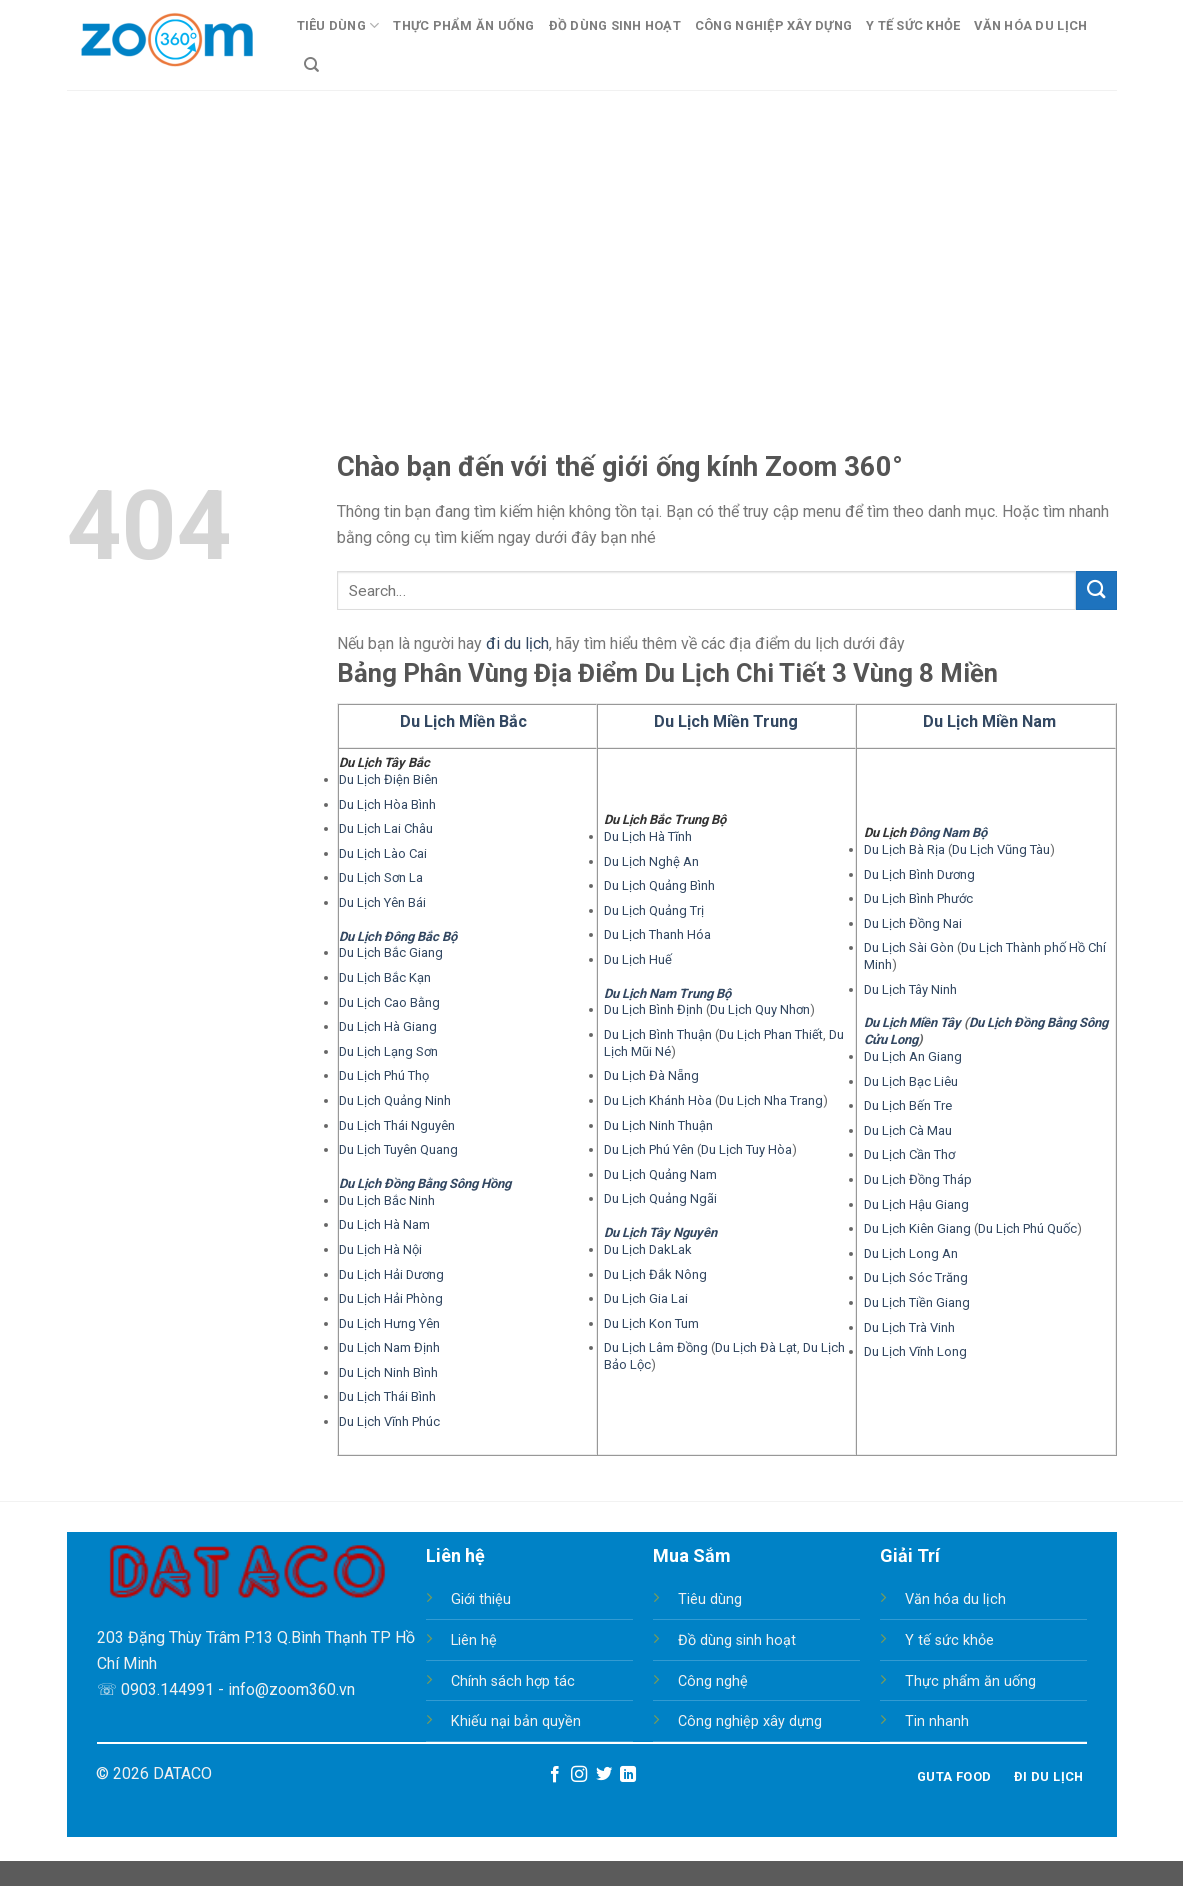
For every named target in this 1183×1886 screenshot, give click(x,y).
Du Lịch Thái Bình (387, 1396)
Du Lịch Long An (911, 1253)
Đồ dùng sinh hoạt (737, 1640)
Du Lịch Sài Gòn (909, 947)
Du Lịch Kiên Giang (917, 1228)
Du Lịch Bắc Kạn (385, 977)
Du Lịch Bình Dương (919, 874)
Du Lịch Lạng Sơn (388, 1051)
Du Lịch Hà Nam (384, 1224)
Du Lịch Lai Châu (386, 828)
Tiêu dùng (710, 1599)
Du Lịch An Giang (913, 1056)
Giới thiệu (481, 1599)
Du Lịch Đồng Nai (913, 923)
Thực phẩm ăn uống (970, 1681)
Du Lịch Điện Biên (388, 779)
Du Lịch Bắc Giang (391, 952)
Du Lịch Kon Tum (651, 1323)
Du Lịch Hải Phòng (391, 1298)
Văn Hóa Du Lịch (1030, 25)
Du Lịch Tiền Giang (917, 1302)
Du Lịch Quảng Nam (660, 1174)
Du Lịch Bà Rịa (904, 849)
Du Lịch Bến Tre (908, 1105)
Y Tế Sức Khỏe (913, 25)
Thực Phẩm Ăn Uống (463, 25)
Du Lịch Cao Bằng (389, 1002)
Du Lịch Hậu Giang (916, 1204)
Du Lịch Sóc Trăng (916, 1277)
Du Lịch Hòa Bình (387, 804)
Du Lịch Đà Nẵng (651, 1075)
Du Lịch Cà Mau (908, 1130)
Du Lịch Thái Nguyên (397, 1125)
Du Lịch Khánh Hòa (658, 1100)
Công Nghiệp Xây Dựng (773, 25)
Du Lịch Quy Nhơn (760, 1009)
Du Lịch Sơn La (381, 877)
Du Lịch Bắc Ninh (387, 1200)
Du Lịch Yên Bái (382, 902)
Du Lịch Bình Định (653, 1009)
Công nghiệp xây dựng (750, 1721)
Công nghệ (713, 1681)
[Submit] (1096, 590)
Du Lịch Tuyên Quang (398, 1149)
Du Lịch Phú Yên (649, 1149)
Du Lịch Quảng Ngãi (660, 1198)
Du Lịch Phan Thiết (771, 1034)
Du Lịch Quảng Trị (654, 910)
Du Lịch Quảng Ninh (395, 1100)
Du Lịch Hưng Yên (389, 1323)
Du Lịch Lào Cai (383, 853)
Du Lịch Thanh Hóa (657, 934)
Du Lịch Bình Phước (918, 898)
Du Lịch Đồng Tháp (918, 1179)
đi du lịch (517, 643)
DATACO (182, 1773)
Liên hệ (474, 1640)
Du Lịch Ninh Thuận (658, 1125)
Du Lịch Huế (638, 959)
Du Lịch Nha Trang (771, 1100)
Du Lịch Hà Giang (388, 1026)
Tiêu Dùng (338, 25)
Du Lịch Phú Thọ (384, 1075)
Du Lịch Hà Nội (380, 1249)
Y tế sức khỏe (949, 1640)
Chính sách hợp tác (513, 1681)
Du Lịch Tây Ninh (910, 989)
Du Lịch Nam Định (389, 1347)
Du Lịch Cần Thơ (909, 1154)
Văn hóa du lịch (955, 1599)
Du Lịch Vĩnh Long (915, 1351)
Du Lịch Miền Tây (912, 1022)
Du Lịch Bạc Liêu (911, 1081)
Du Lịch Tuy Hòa (746, 1149)
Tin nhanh (937, 1721)
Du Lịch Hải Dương (391, 1274)
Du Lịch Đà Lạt (756, 1347)
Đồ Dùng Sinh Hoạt (615, 25)
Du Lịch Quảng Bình (659, 885)
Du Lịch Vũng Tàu (1001, 849)
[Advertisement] (591, 240)
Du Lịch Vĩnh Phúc (389, 1421)
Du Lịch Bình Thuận (658, 1034)
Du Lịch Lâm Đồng (656, 1347)
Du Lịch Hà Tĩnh (648, 836)
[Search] (311, 65)
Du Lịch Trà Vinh (909, 1327)
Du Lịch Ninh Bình (388, 1372)
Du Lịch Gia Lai (646, 1298)
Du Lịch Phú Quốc (1027, 1228)
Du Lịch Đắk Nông (655, 1274)
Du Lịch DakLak (648, 1249)
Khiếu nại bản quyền (516, 1721)
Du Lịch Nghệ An (651, 861)
